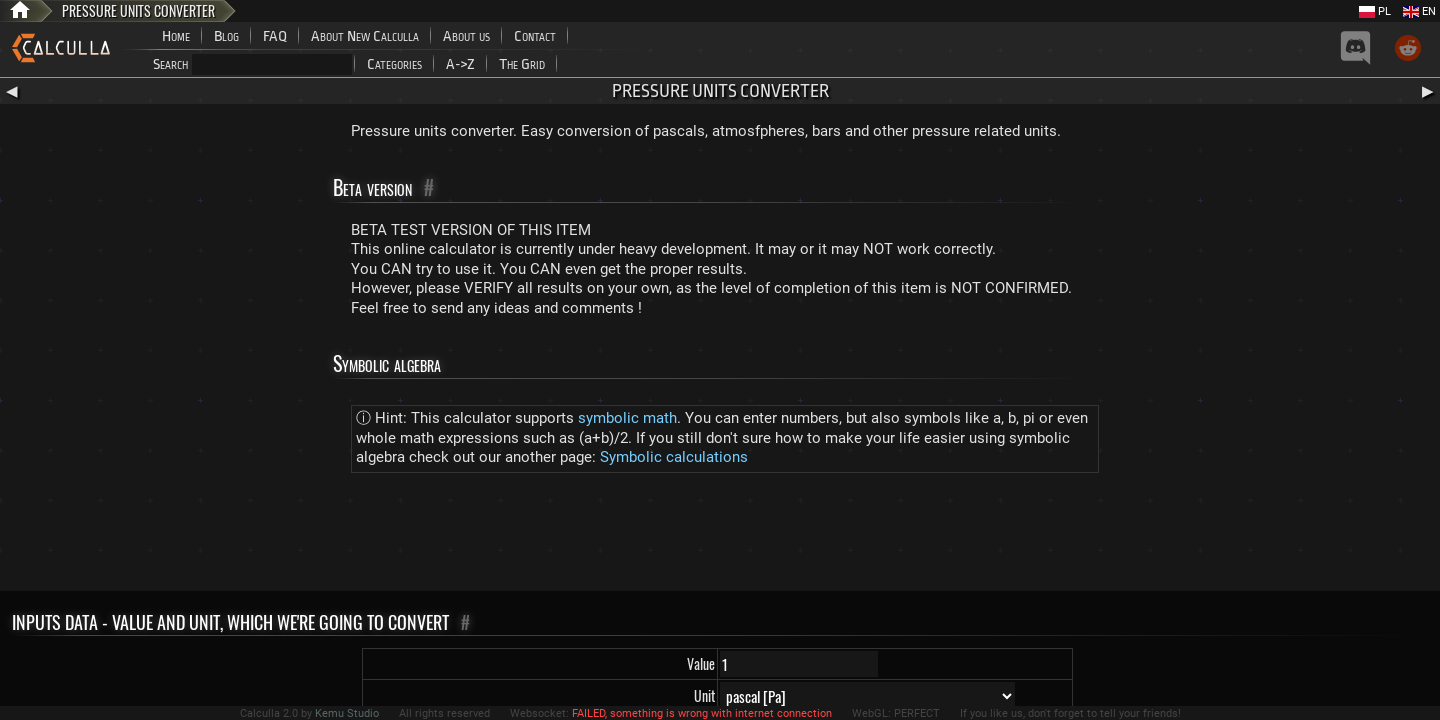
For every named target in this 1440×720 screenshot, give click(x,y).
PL (1375, 11)
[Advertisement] (720, 536)
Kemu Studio (347, 713)
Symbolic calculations (674, 457)
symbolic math (627, 418)
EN (1419, 11)
